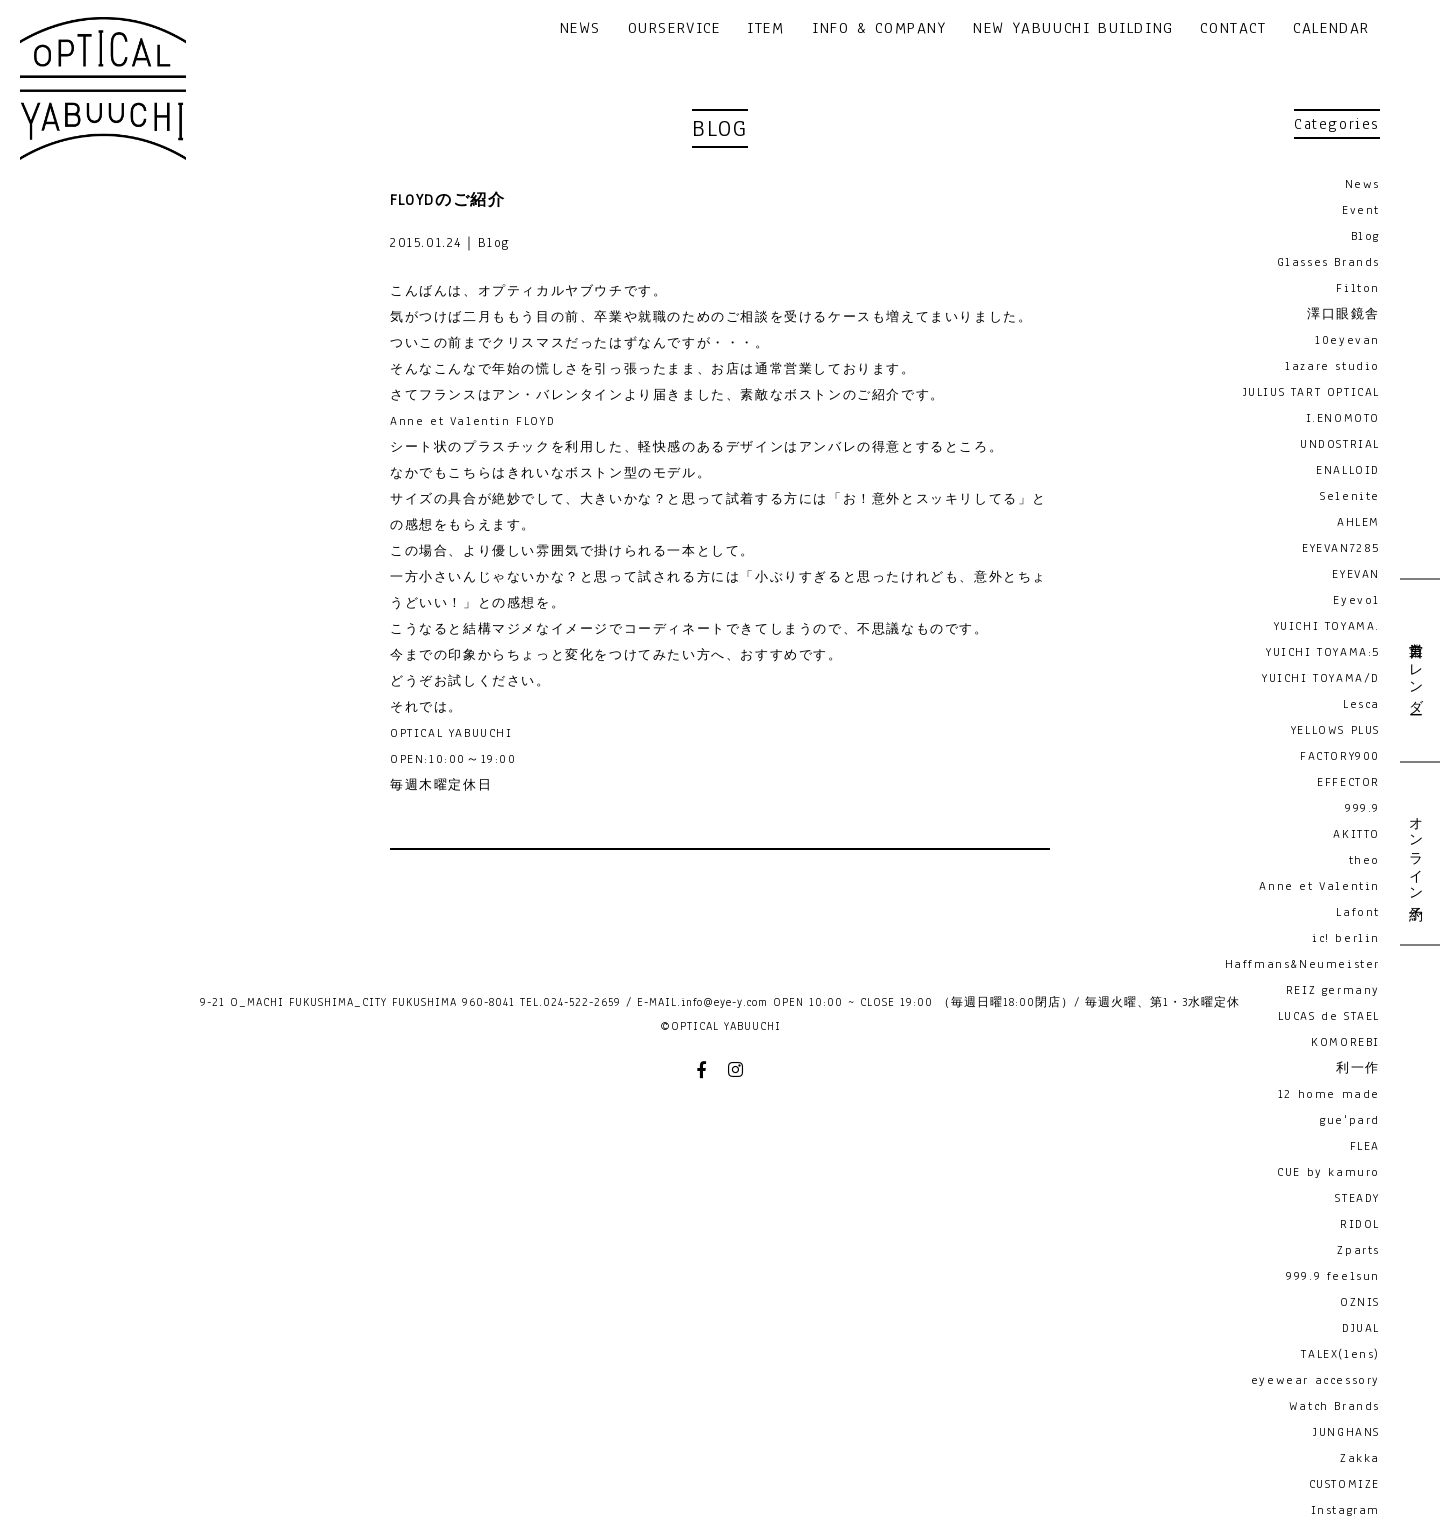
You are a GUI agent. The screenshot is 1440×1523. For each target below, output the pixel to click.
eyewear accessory (1315, 1380)
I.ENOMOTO (1343, 418)
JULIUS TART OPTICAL (1311, 392)
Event (1361, 210)
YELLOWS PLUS (1335, 730)
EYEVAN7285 (1341, 548)
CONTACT (1233, 29)
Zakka (1360, 1458)
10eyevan (1347, 340)
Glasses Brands (1328, 262)
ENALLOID (1348, 470)
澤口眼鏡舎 (1343, 314)
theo (1364, 860)
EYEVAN (1356, 574)
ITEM (765, 29)
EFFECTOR (1348, 782)
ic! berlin (1346, 938)
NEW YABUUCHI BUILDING (1073, 29)
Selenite (1350, 496)
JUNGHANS (1346, 1432)
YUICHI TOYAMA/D (1321, 678)
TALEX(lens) (1340, 1354)
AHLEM (1358, 522)
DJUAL (1361, 1328)
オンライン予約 (1415, 852)
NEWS (580, 29)
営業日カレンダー (1415, 670)
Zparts (1358, 1250)
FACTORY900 (1340, 756)
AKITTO (1356, 834)
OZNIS (1360, 1302)
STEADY (1357, 1198)
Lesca (1361, 704)
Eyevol (1356, 600)
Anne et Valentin (1319, 886)
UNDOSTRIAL (1340, 444)
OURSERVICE (674, 29)
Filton (1358, 288)
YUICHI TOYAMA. (1327, 626)
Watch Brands (1334, 1406)
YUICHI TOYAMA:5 (1323, 652)
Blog (1365, 236)
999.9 (1362, 808)
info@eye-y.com (724, 1002)
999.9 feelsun (1333, 1276)
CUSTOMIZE (1344, 1484)
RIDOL (1360, 1224)
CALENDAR (1331, 29)
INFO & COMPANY (879, 29)
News (1362, 184)
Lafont (1358, 912)
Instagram (1345, 1510)
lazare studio (1332, 366)
